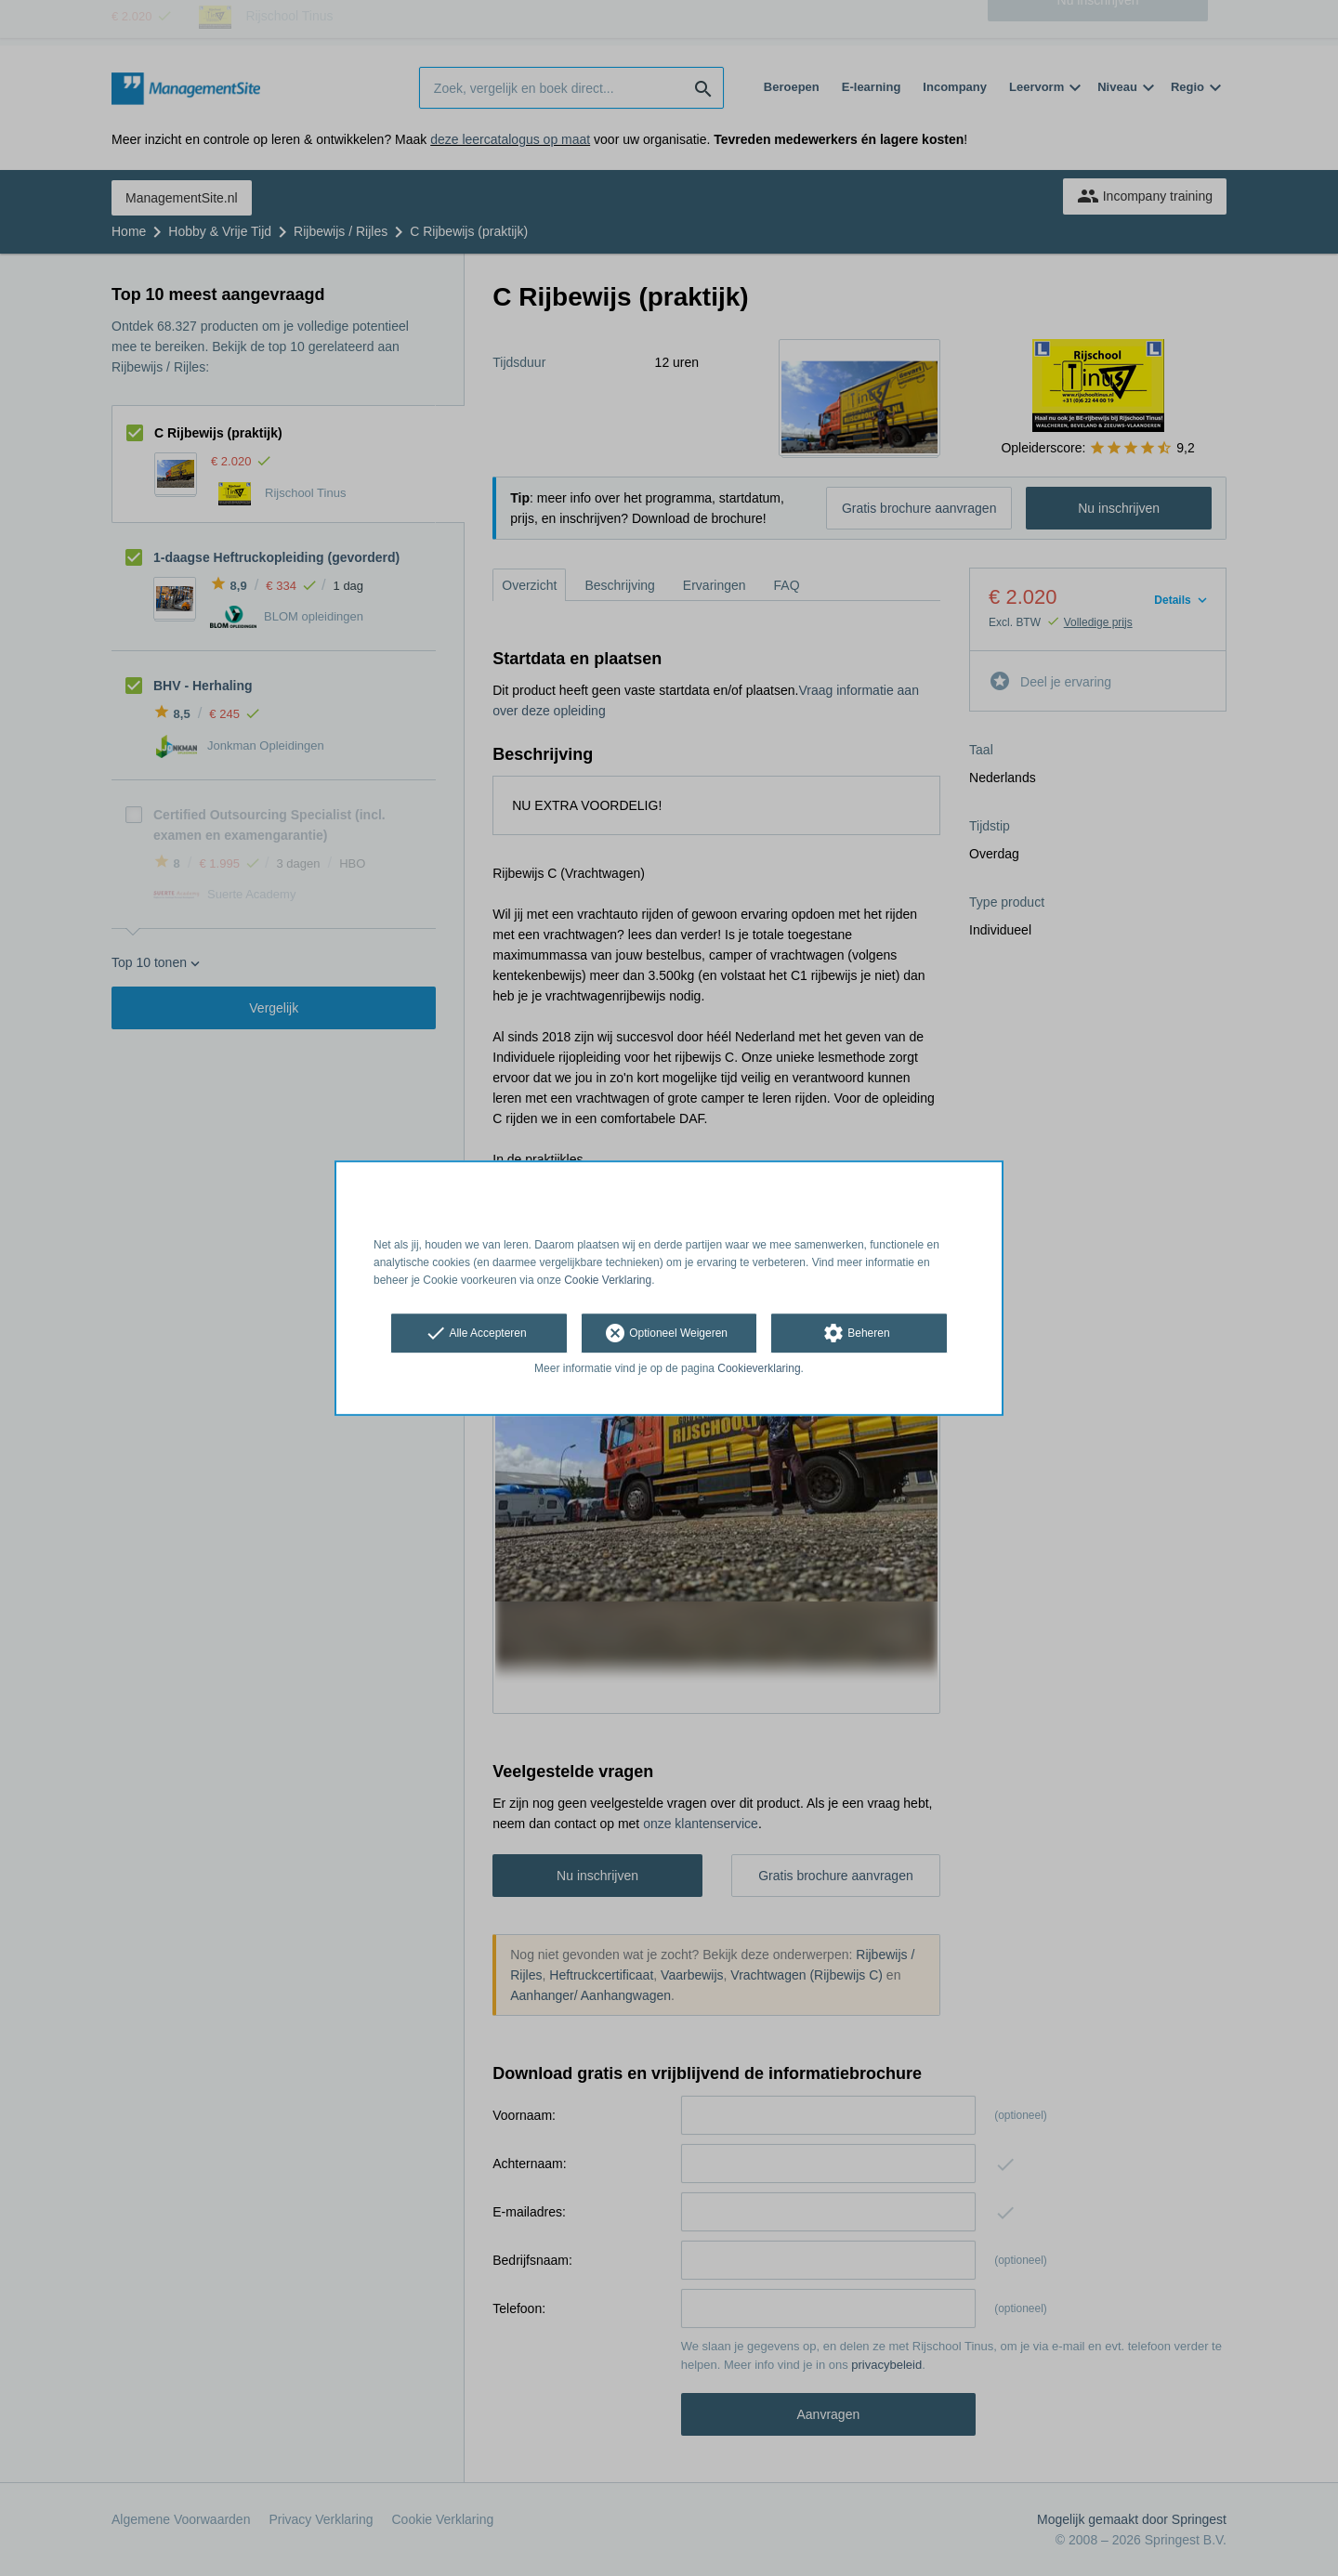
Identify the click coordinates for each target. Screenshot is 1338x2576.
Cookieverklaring (758, 1369)
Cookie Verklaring (607, 1280)
